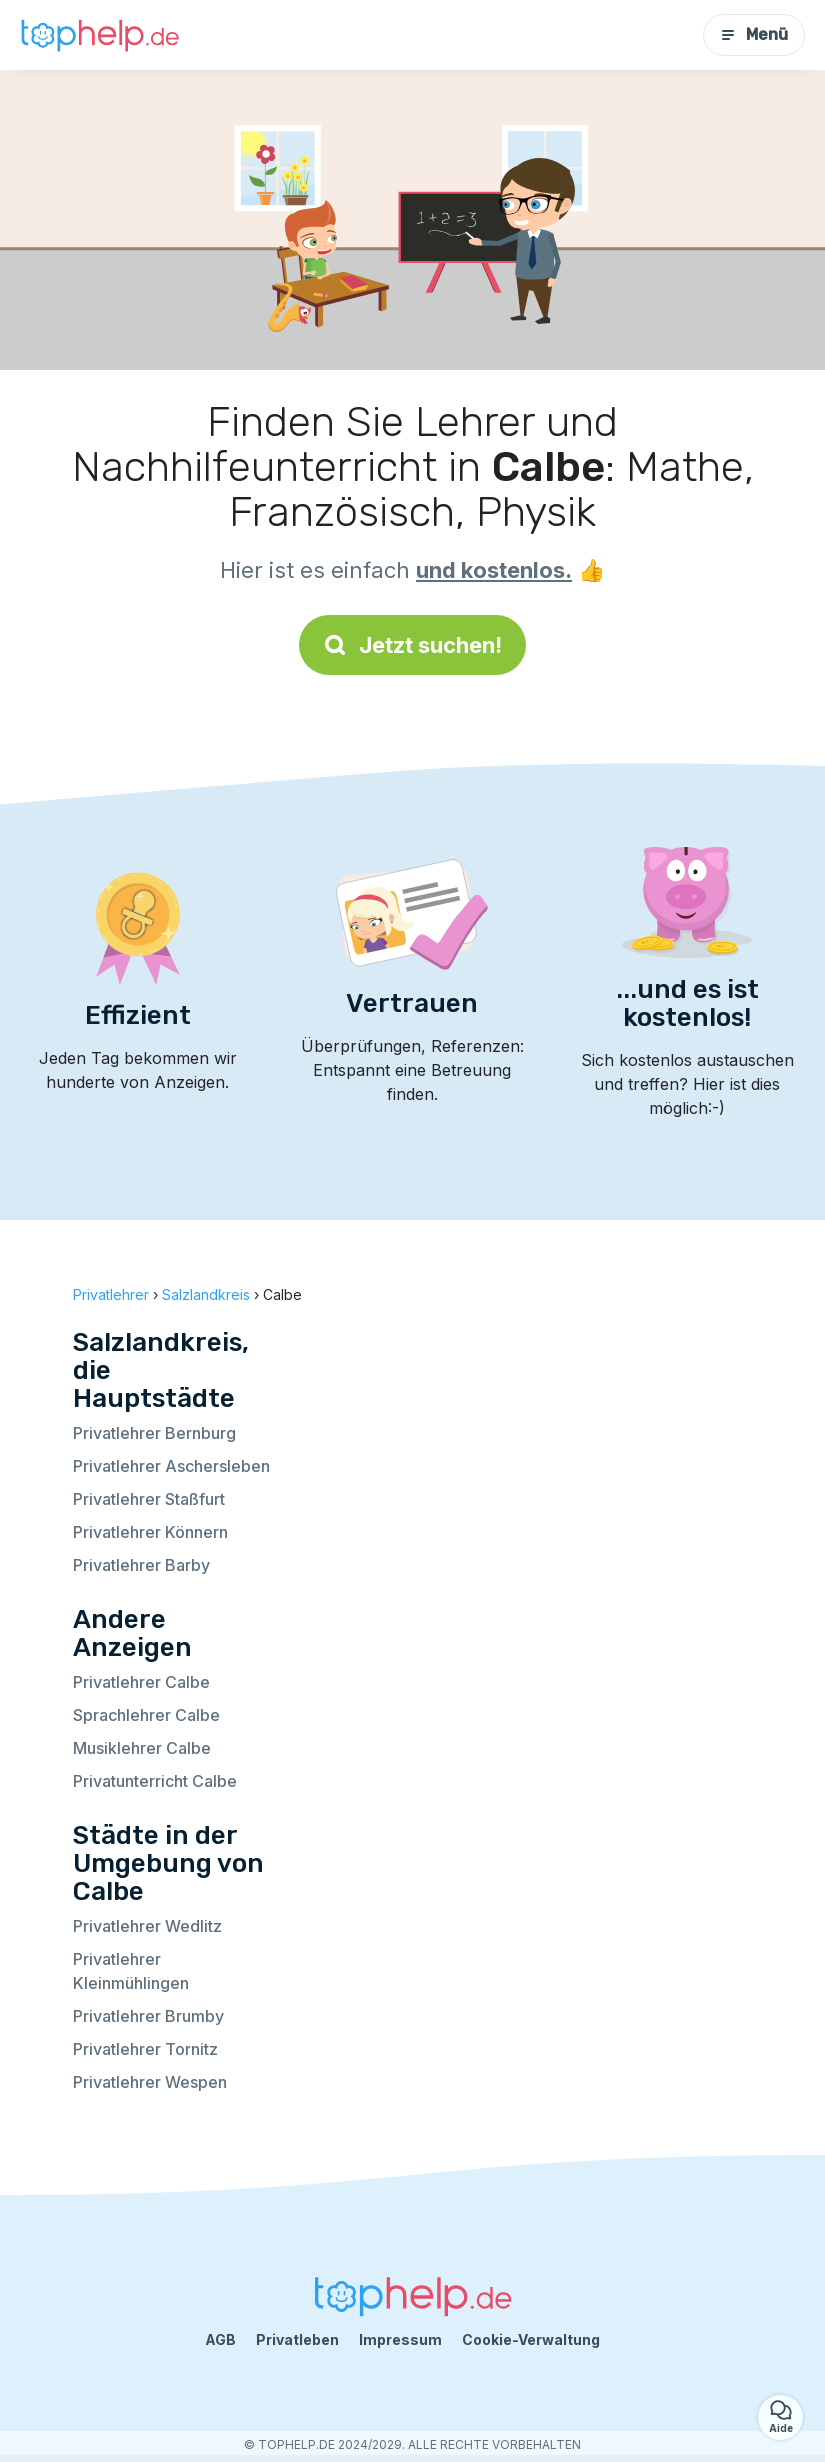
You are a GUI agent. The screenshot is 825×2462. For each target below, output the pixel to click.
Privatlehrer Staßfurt (149, 1499)
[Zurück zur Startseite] (100, 34)
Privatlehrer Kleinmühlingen (131, 1971)
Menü (754, 34)
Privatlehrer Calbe (141, 1682)
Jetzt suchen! (412, 645)
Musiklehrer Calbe (142, 1748)
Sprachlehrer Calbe (146, 1715)
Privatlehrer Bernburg (154, 1433)
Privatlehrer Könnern (150, 1532)
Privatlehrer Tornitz (145, 2049)
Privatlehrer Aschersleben (171, 1466)
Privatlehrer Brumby (148, 2016)
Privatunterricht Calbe (155, 1781)
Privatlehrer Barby (141, 1565)
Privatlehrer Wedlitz (147, 1926)
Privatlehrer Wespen (150, 2082)
